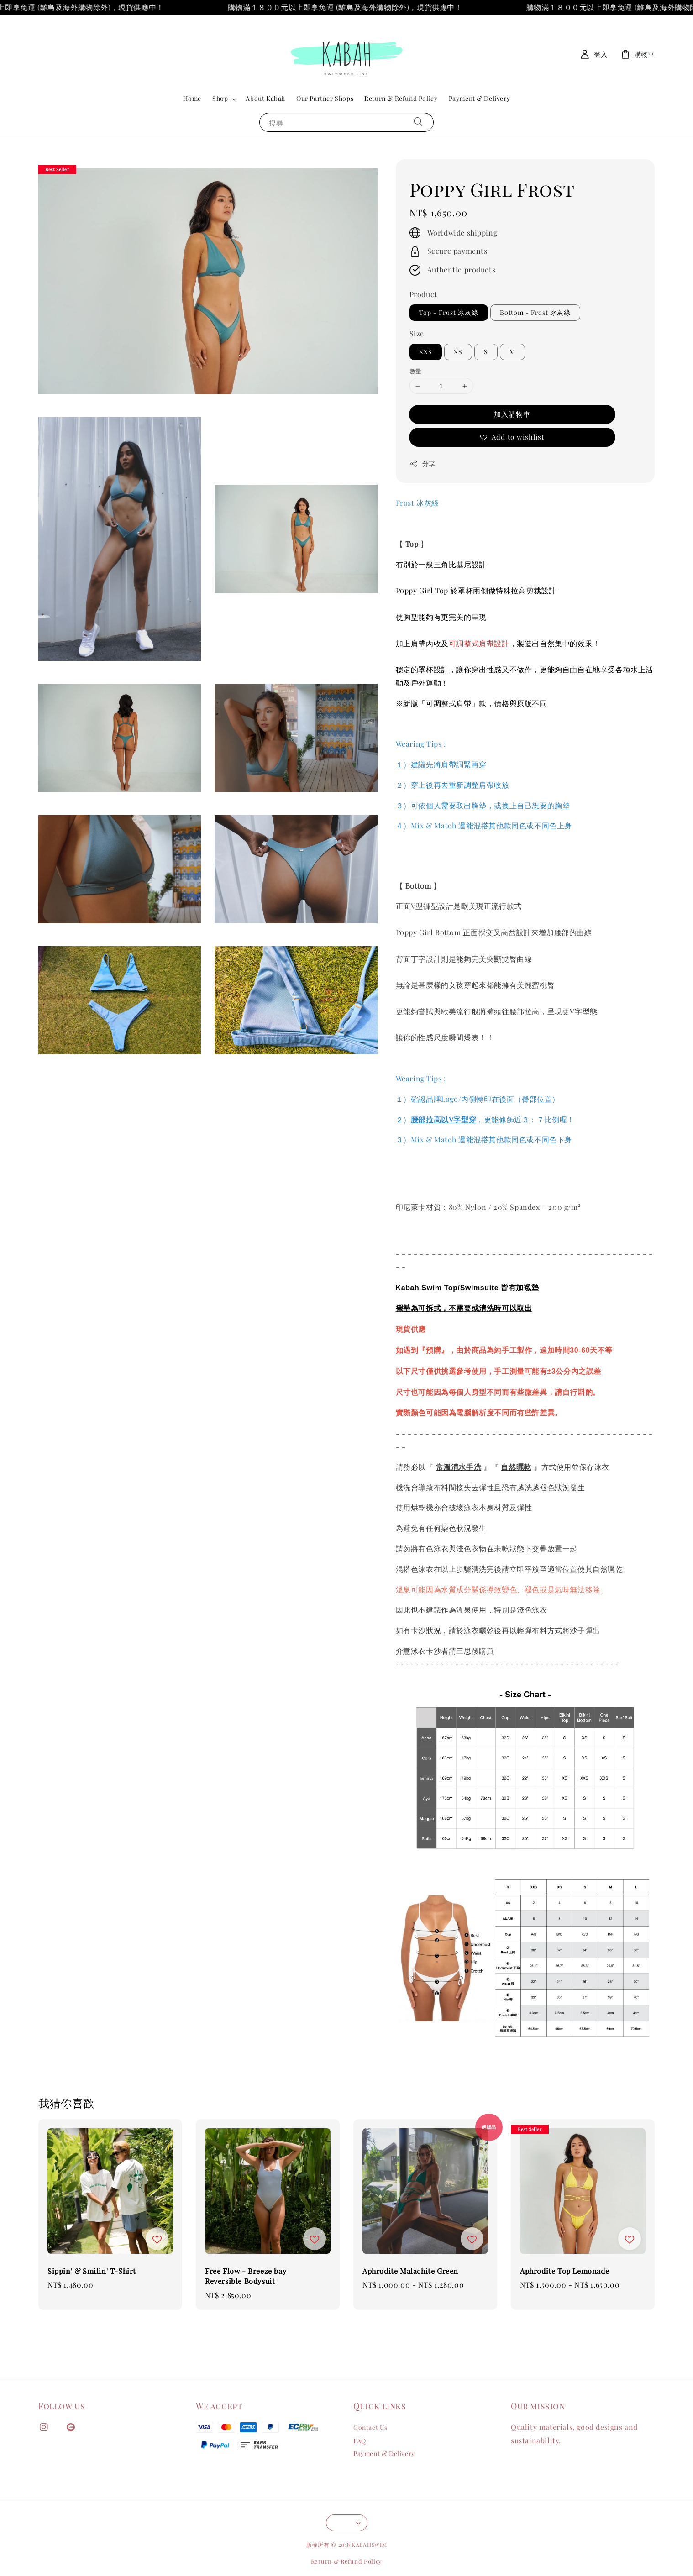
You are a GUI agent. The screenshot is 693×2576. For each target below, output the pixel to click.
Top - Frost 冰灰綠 (448, 312)
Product (423, 294)
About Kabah (265, 98)
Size (417, 333)
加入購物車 (512, 414)
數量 (416, 371)
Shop (220, 98)
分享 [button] (423, 463)
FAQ (359, 2440)
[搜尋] (418, 122)
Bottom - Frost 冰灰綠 (535, 312)
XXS (425, 351)
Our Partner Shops (324, 98)
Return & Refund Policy (400, 98)
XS (458, 351)
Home (192, 98)
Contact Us (370, 2428)
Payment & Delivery (479, 98)
